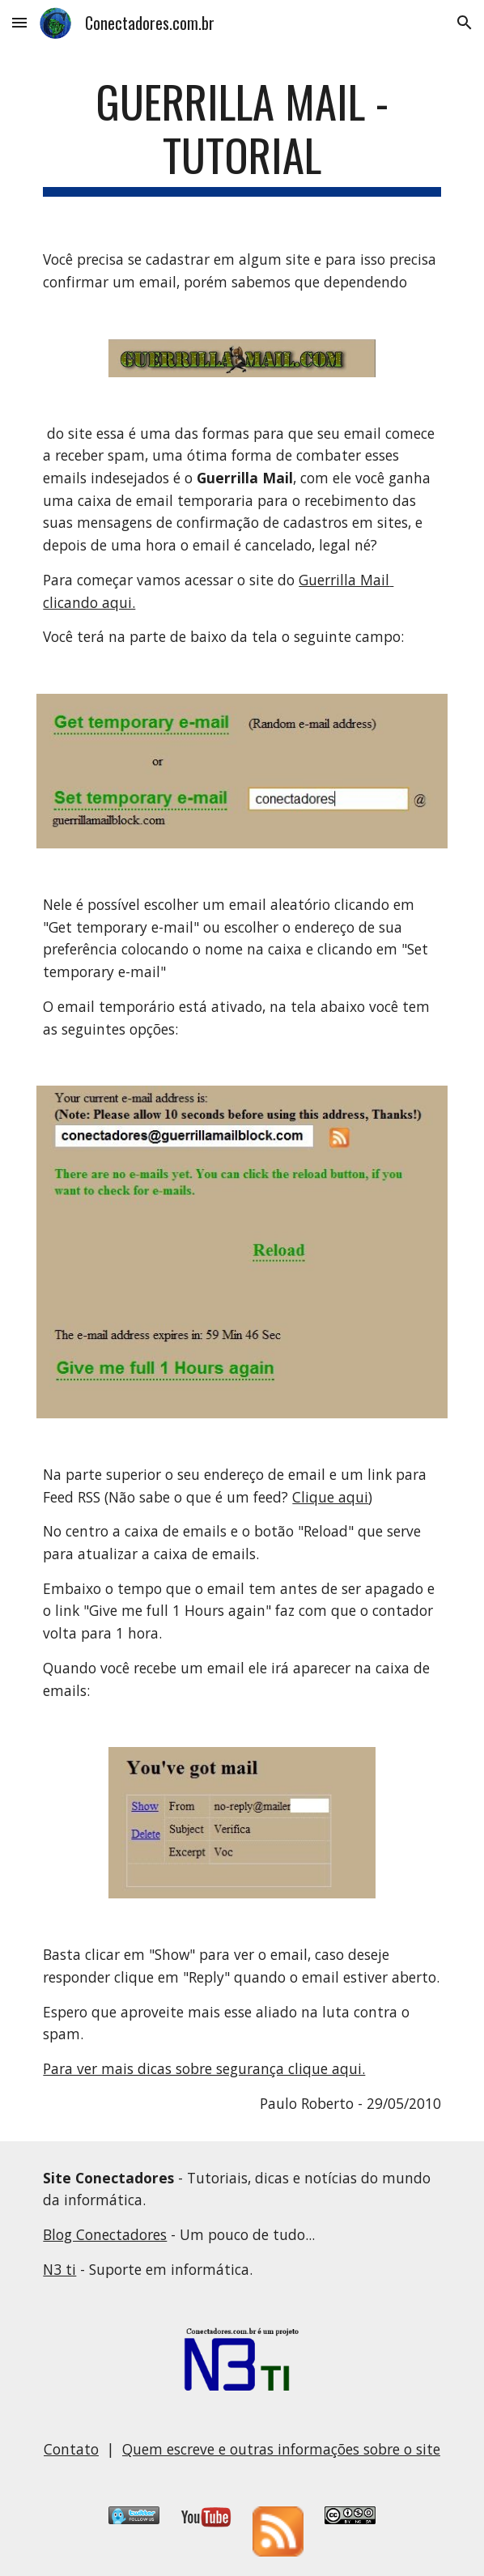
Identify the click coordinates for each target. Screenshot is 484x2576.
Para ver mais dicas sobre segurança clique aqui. (204, 2068)
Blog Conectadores (105, 2234)
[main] (241, 135)
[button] (19, 22)
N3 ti (59, 2269)
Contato (71, 2449)
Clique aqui (330, 1497)
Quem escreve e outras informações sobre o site (281, 2449)
